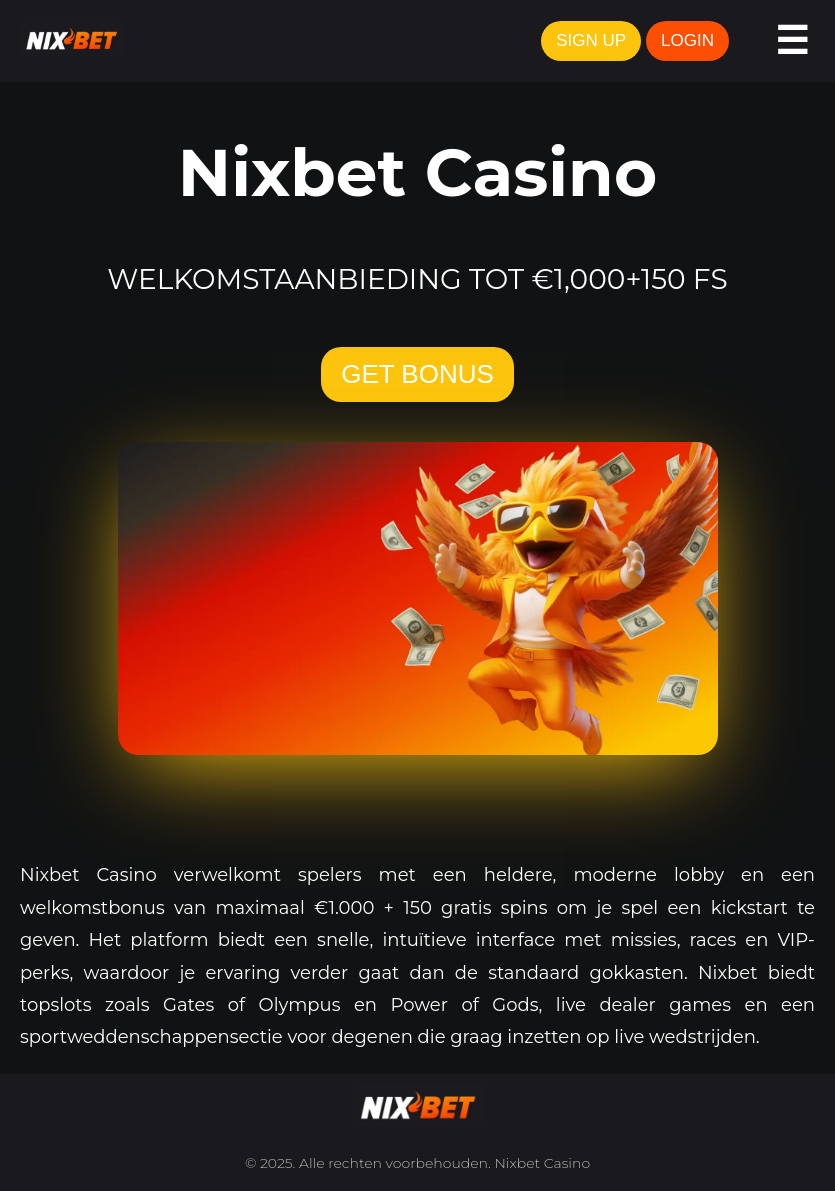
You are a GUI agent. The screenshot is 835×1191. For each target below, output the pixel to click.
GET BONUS (417, 374)
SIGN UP (591, 40)
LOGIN (687, 40)
